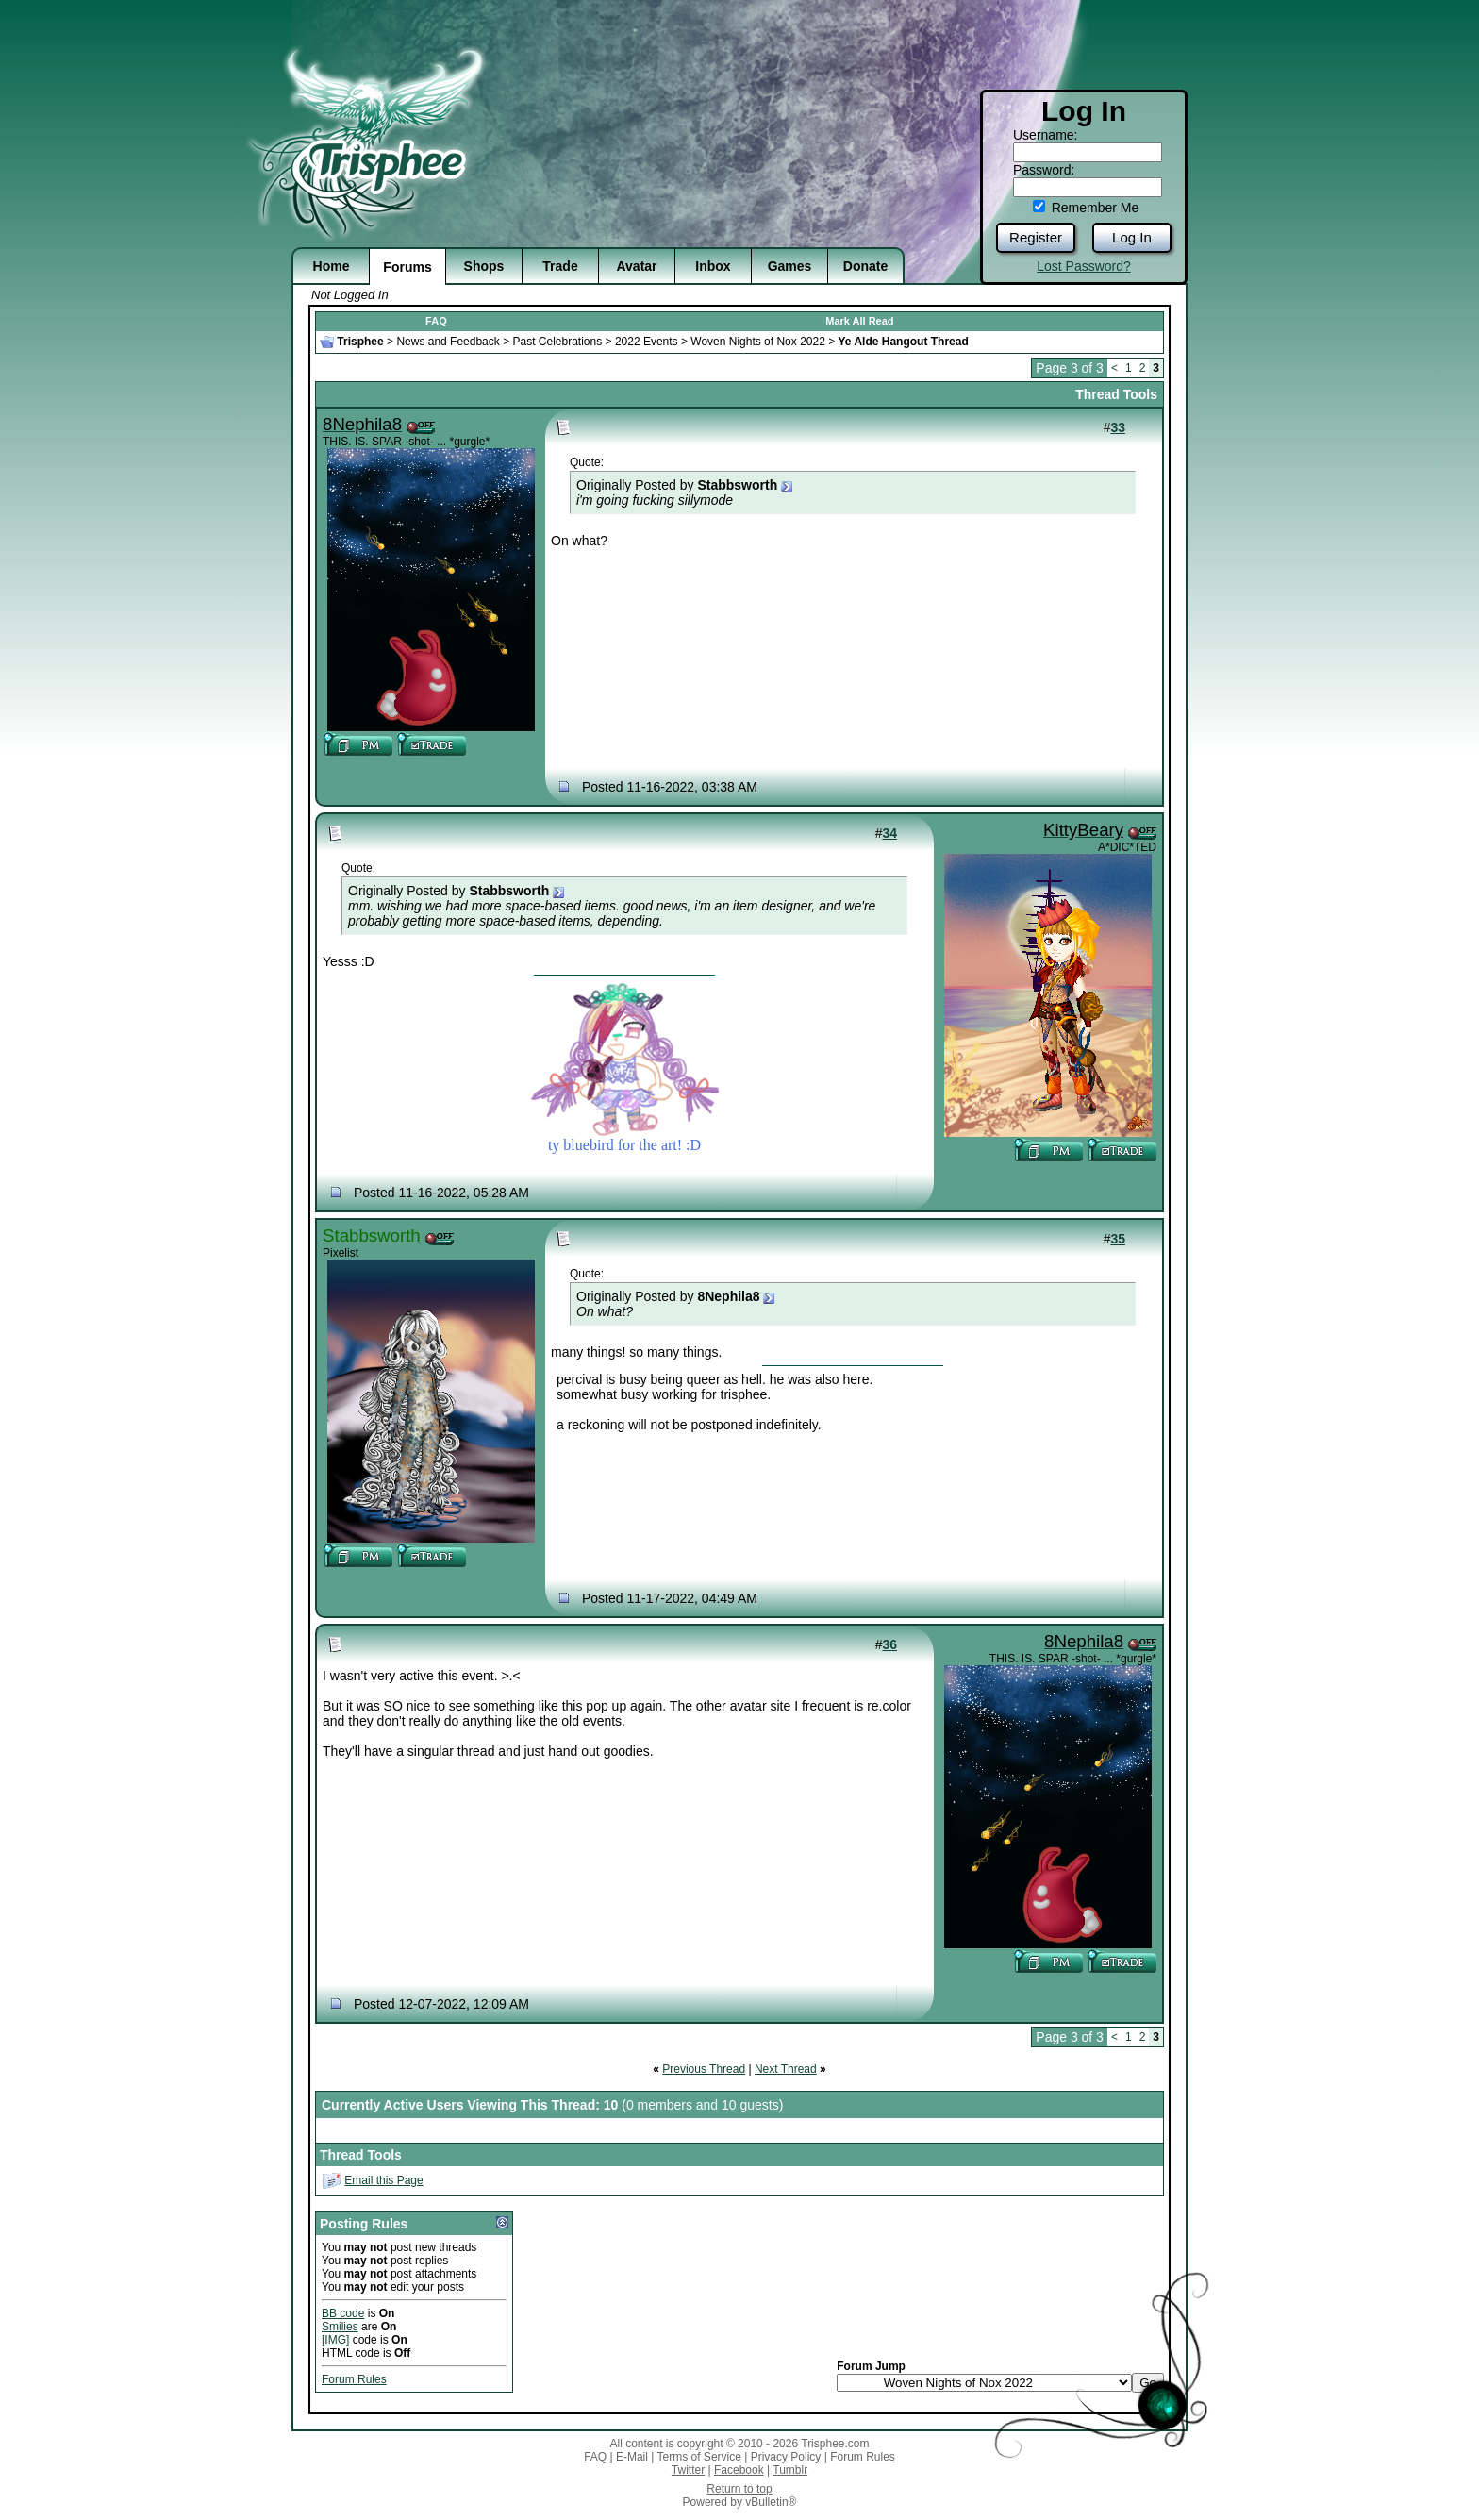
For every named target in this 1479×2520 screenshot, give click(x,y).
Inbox (712, 266)
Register (1035, 237)
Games (790, 266)
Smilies (340, 2326)
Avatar (636, 266)
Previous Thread (703, 2069)
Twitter (688, 2470)
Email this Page (383, 2180)
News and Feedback (447, 341)
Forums (407, 267)
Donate (865, 266)
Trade (559, 266)
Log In (1132, 237)
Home (331, 266)
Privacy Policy (786, 2456)
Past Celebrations (557, 341)
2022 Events (646, 341)
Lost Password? (1084, 266)
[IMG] (335, 2339)
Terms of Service (699, 2456)
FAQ (436, 320)
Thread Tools (1116, 394)
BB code (343, 2313)
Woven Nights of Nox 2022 (757, 341)
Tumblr (790, 2470)
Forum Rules (354, 2379)
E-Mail (632, 2456)
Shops (484, 266)
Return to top (739, 2488)
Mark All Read (859, 320)
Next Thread (786, 2069)
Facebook (739, 2470)
